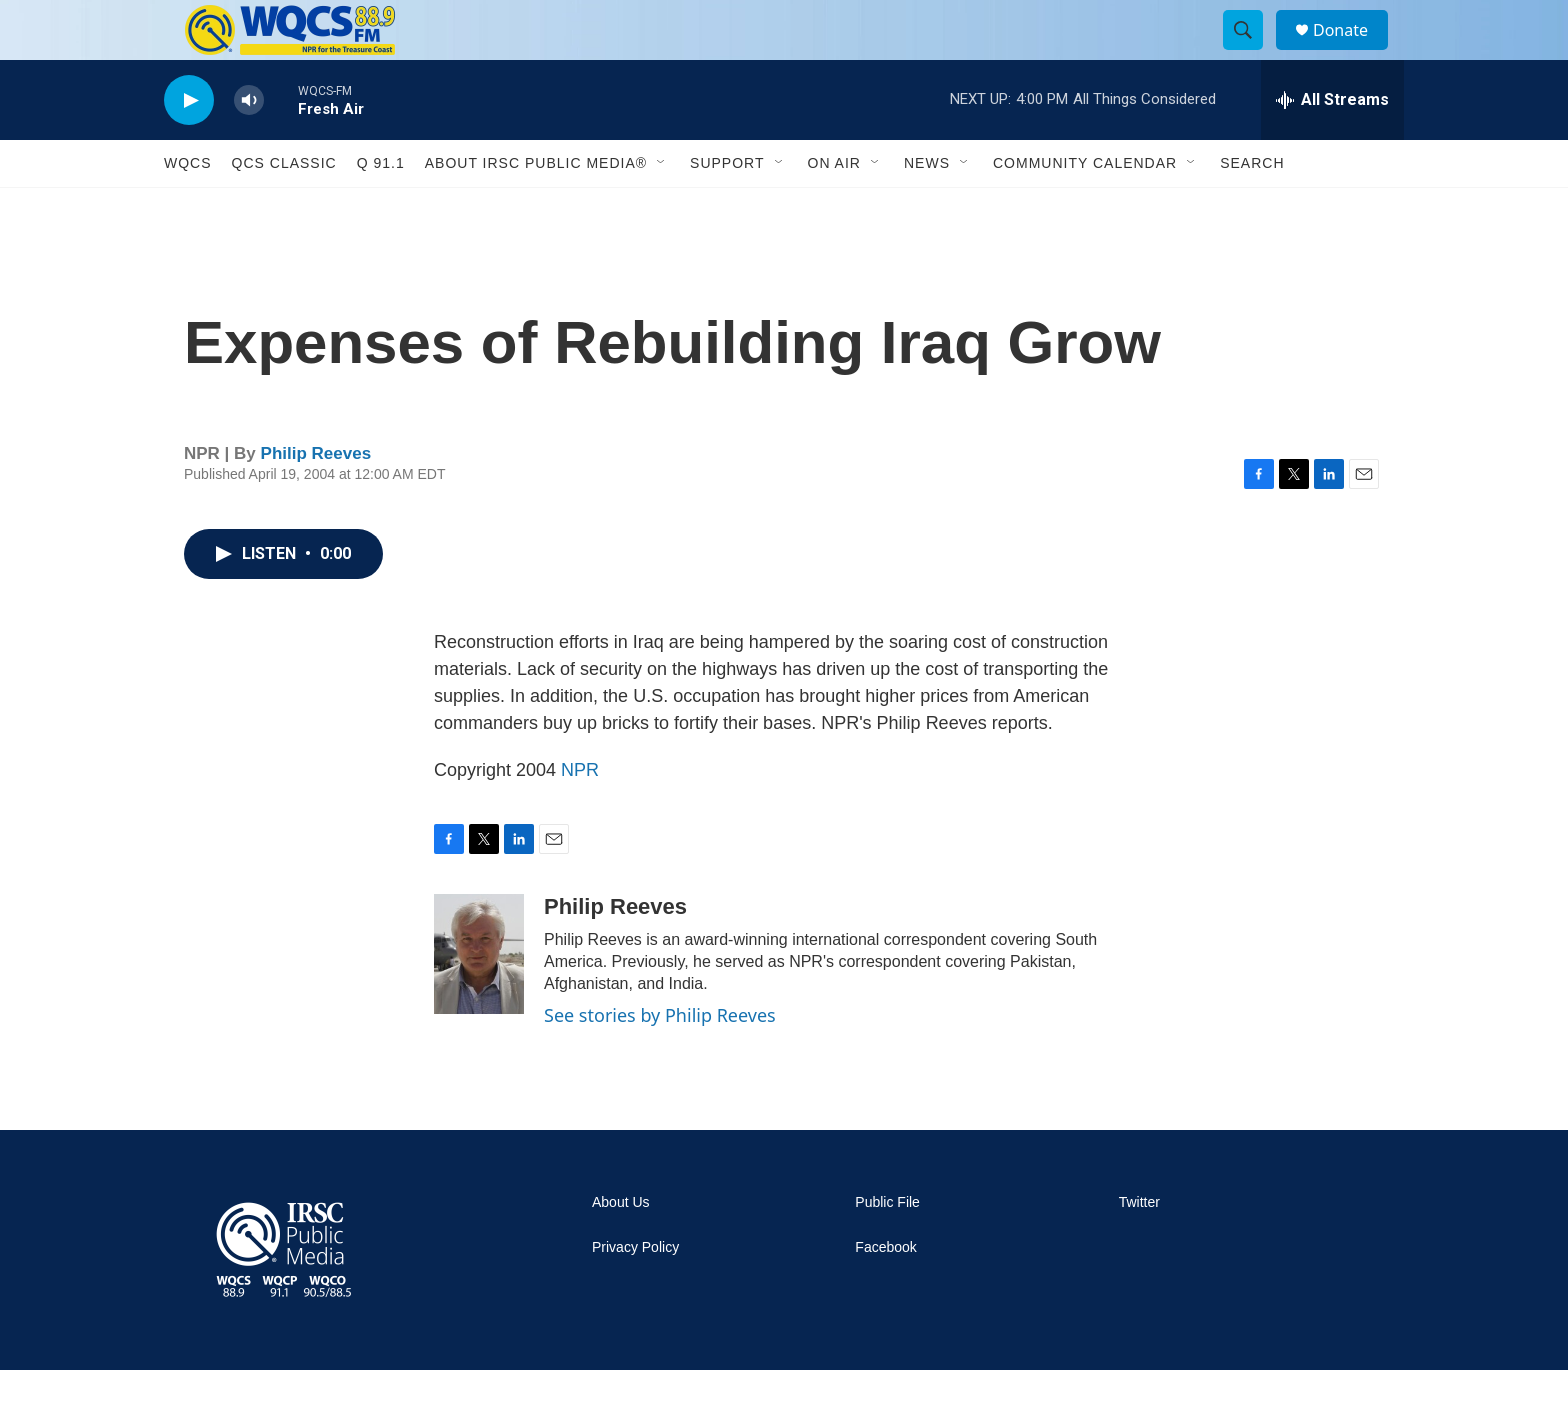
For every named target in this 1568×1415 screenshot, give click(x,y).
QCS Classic (284, 208)
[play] (189, 145)
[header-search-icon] (1252, 53)
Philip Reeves (316, 498)
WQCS (188, 208)
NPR (580, 815)
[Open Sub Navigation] (662, 208)
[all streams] (1332, 145)
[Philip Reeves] (479, 999)
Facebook (885, 1292)
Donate (1353, 52)
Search (1252, 208)
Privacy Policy (635, 1292)
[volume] (249, 145)
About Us (621, 1247)
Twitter (1139, 1247)
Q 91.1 (381, 208)
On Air (834, 208)
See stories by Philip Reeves (660, 1060)
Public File (887, 1247)
